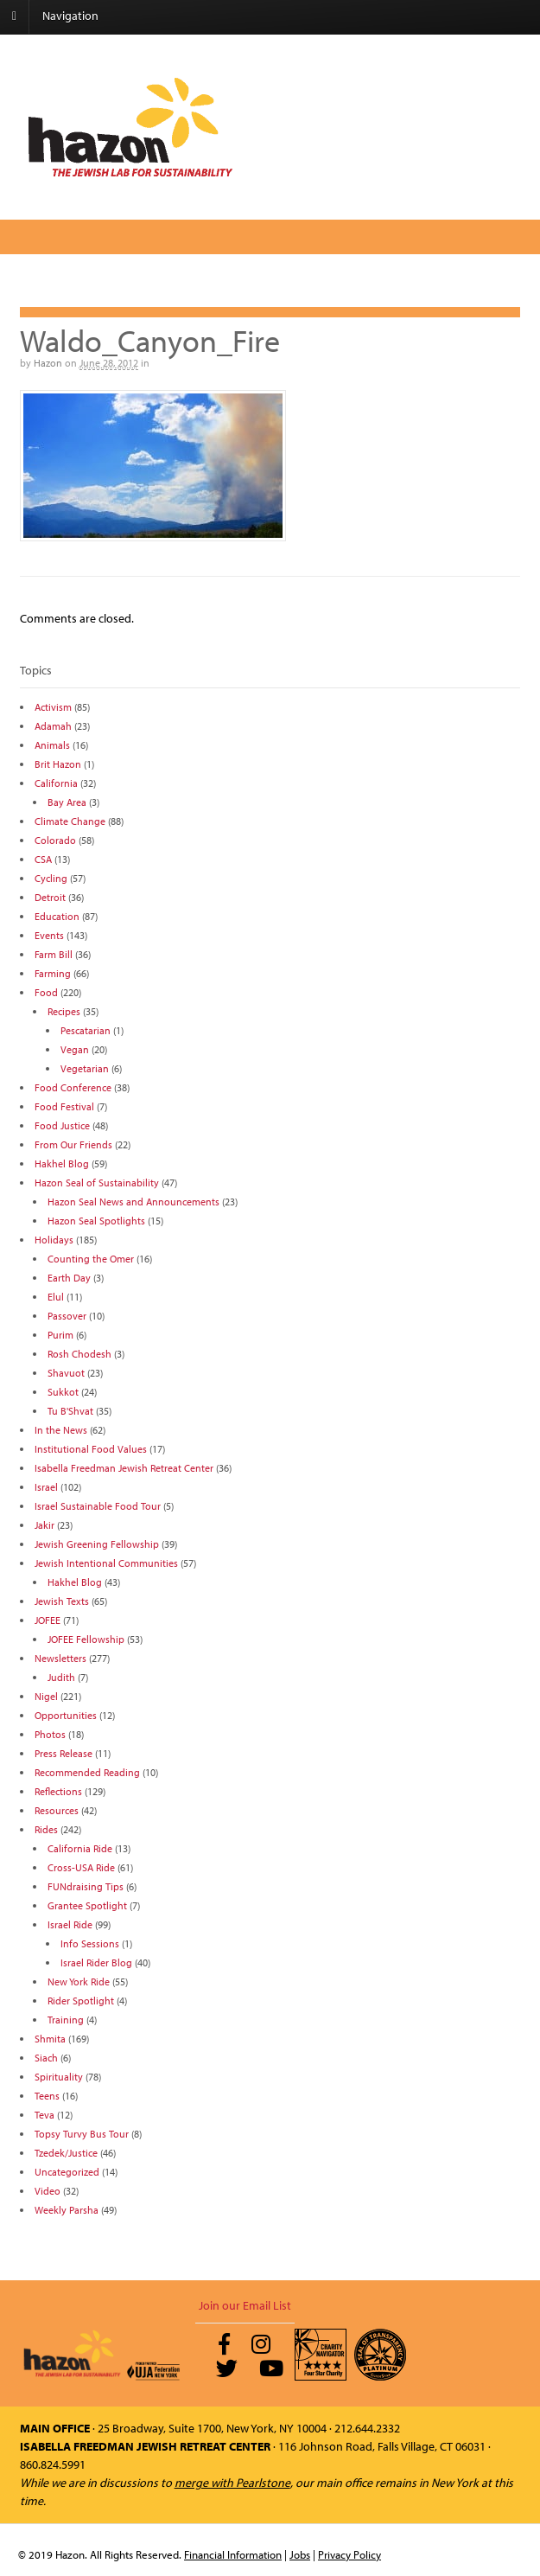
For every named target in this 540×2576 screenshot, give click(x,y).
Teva (44, 2114)
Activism (53, 706)
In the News (61, 1429)
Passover (67, 1315)
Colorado (55, 840)
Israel (46, 1486)
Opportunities (66, 1715)
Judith (61, 1677)
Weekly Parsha (66, 2209)
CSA (43, 859)
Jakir (44, 1524)
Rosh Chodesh (79, 1353)
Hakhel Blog (62, 1163)
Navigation (70, 15)
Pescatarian (85, 1030)
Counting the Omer (91, 1258)
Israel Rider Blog (96, 1962)
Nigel (46, 1696)
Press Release (63, 1753)
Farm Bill (54, 954)
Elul (56, 1296)
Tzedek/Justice (66, 2152)
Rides (46, 1829)
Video (47, 2190)
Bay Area (67, 802)
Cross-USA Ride (81, 1867)
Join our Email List (245, 2305)
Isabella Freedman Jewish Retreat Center (124, 1467)
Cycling (51, 878)
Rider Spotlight (81, 2000)
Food (46, 992)
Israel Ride (70, 1924)
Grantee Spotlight (87, 1905)
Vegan (74, 1049)
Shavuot (66, 1372)
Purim (60, 1334)
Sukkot (63, 1391)
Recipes (64, 1011)
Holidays (54, 1239)
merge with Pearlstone (232, 2482)
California (56, 783)
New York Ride (79, 1981)
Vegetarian (84, 1068)
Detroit (50, 897)
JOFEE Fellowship (86, 1639)
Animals (52, 744)
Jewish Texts (62, 1601)
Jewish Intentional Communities (106, 1562)
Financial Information (233, 2554)
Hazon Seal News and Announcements (133, 1201)
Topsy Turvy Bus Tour (82, 2133)
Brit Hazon (58, 763)
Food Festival (64, 1106)
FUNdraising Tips (86, 1886)
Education (57, 916)
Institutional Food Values (91, 1448)
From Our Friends (73, 1144)
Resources (57, 1810)
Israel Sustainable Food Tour (98, 1505)
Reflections (58, 1791)
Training (66, 2019)
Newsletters (60, 1658)
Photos (50, 1734)
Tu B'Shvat (70, 1410)
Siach (46, 2057)
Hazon (48, 362)
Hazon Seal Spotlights (96, 1220)
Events (49, 935)
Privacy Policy (349, 2554)
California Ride (80, 1848)
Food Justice (62, 1125)
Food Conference (73, 1087)
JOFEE (47, 1620)
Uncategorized (67, 2171)
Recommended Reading (87, 1772)
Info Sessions (89, 1943)
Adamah (53, 725)
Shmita (50, 2038)
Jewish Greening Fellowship (97, 1543)
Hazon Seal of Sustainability (97, 1182)
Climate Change (70, 821)
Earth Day (69, 1277)
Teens (47, 2095)
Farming (53, 973)
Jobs (299, 2554)
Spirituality (59, 2076)
